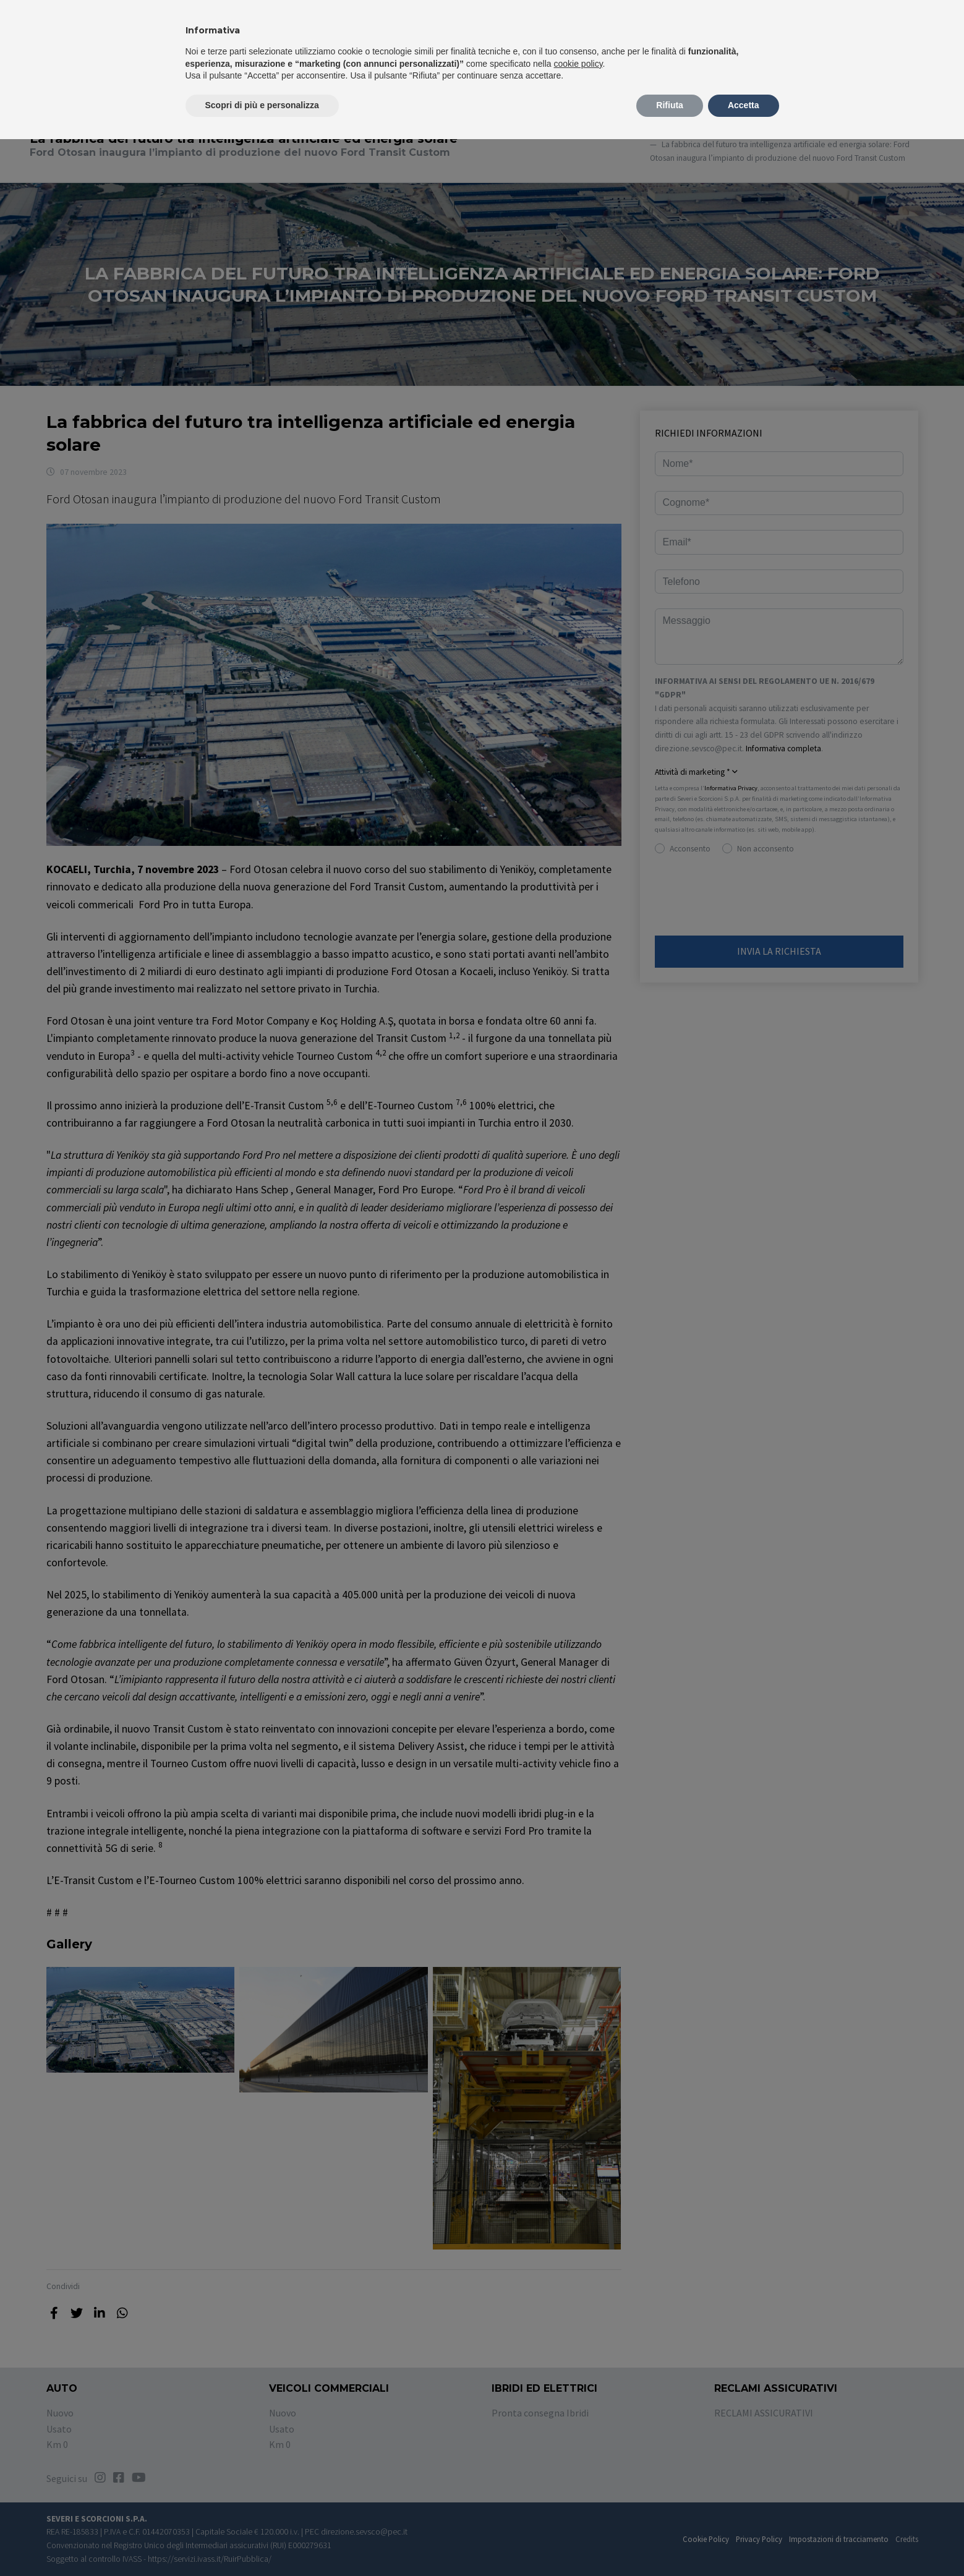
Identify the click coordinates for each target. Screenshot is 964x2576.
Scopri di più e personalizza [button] (262, 105)
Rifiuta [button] (669, 105)
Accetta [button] (743, 105)
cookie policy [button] (577, 64)
